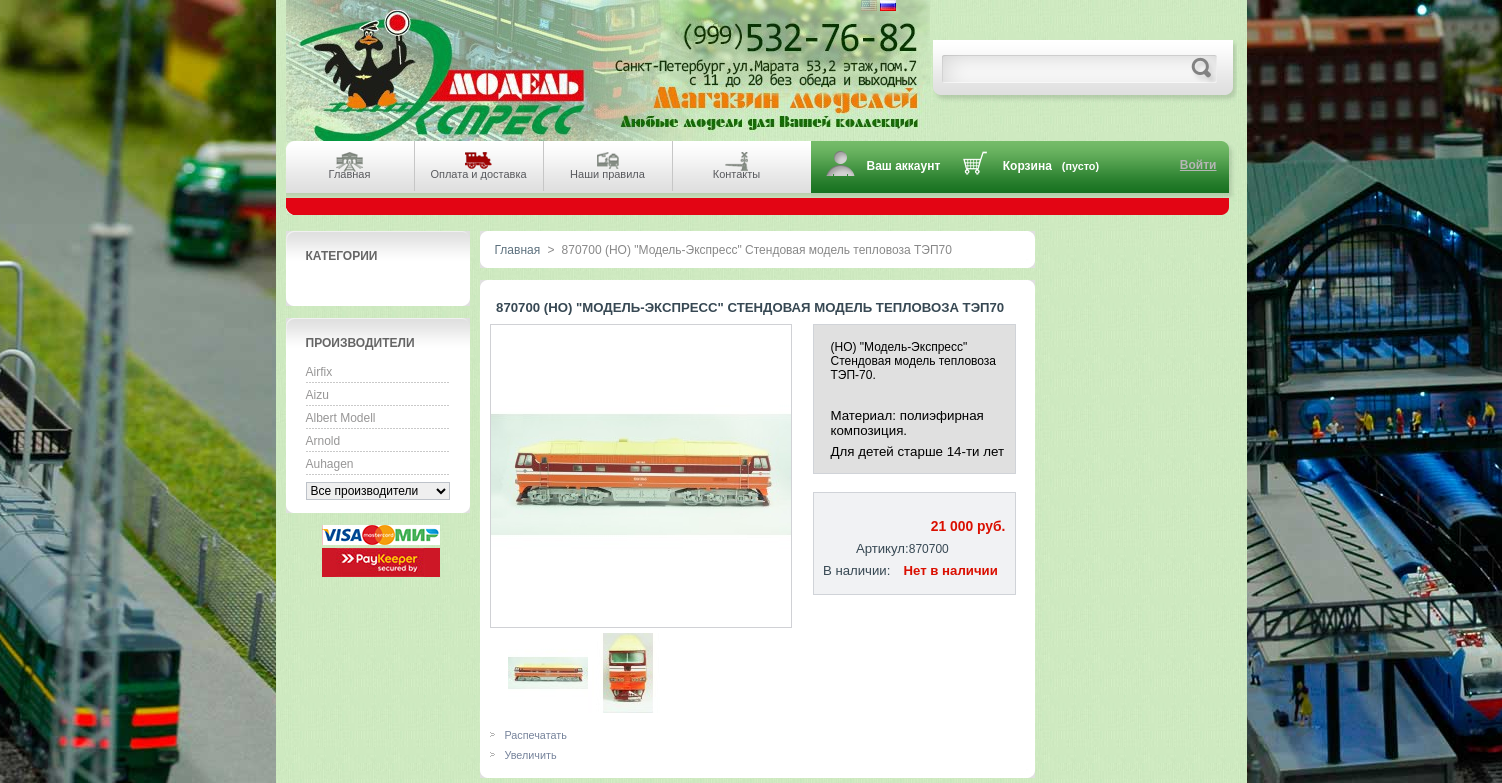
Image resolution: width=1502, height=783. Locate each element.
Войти (1198, 165)
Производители (360, 343)
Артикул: (882, 548)
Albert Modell (341, 418)
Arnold (323, 441)
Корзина (1027, 166)
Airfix (319, 372)
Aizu (317, 395)
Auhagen (330, 464)
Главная (518, 250)
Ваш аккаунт (904, 166)
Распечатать (536, 735)
